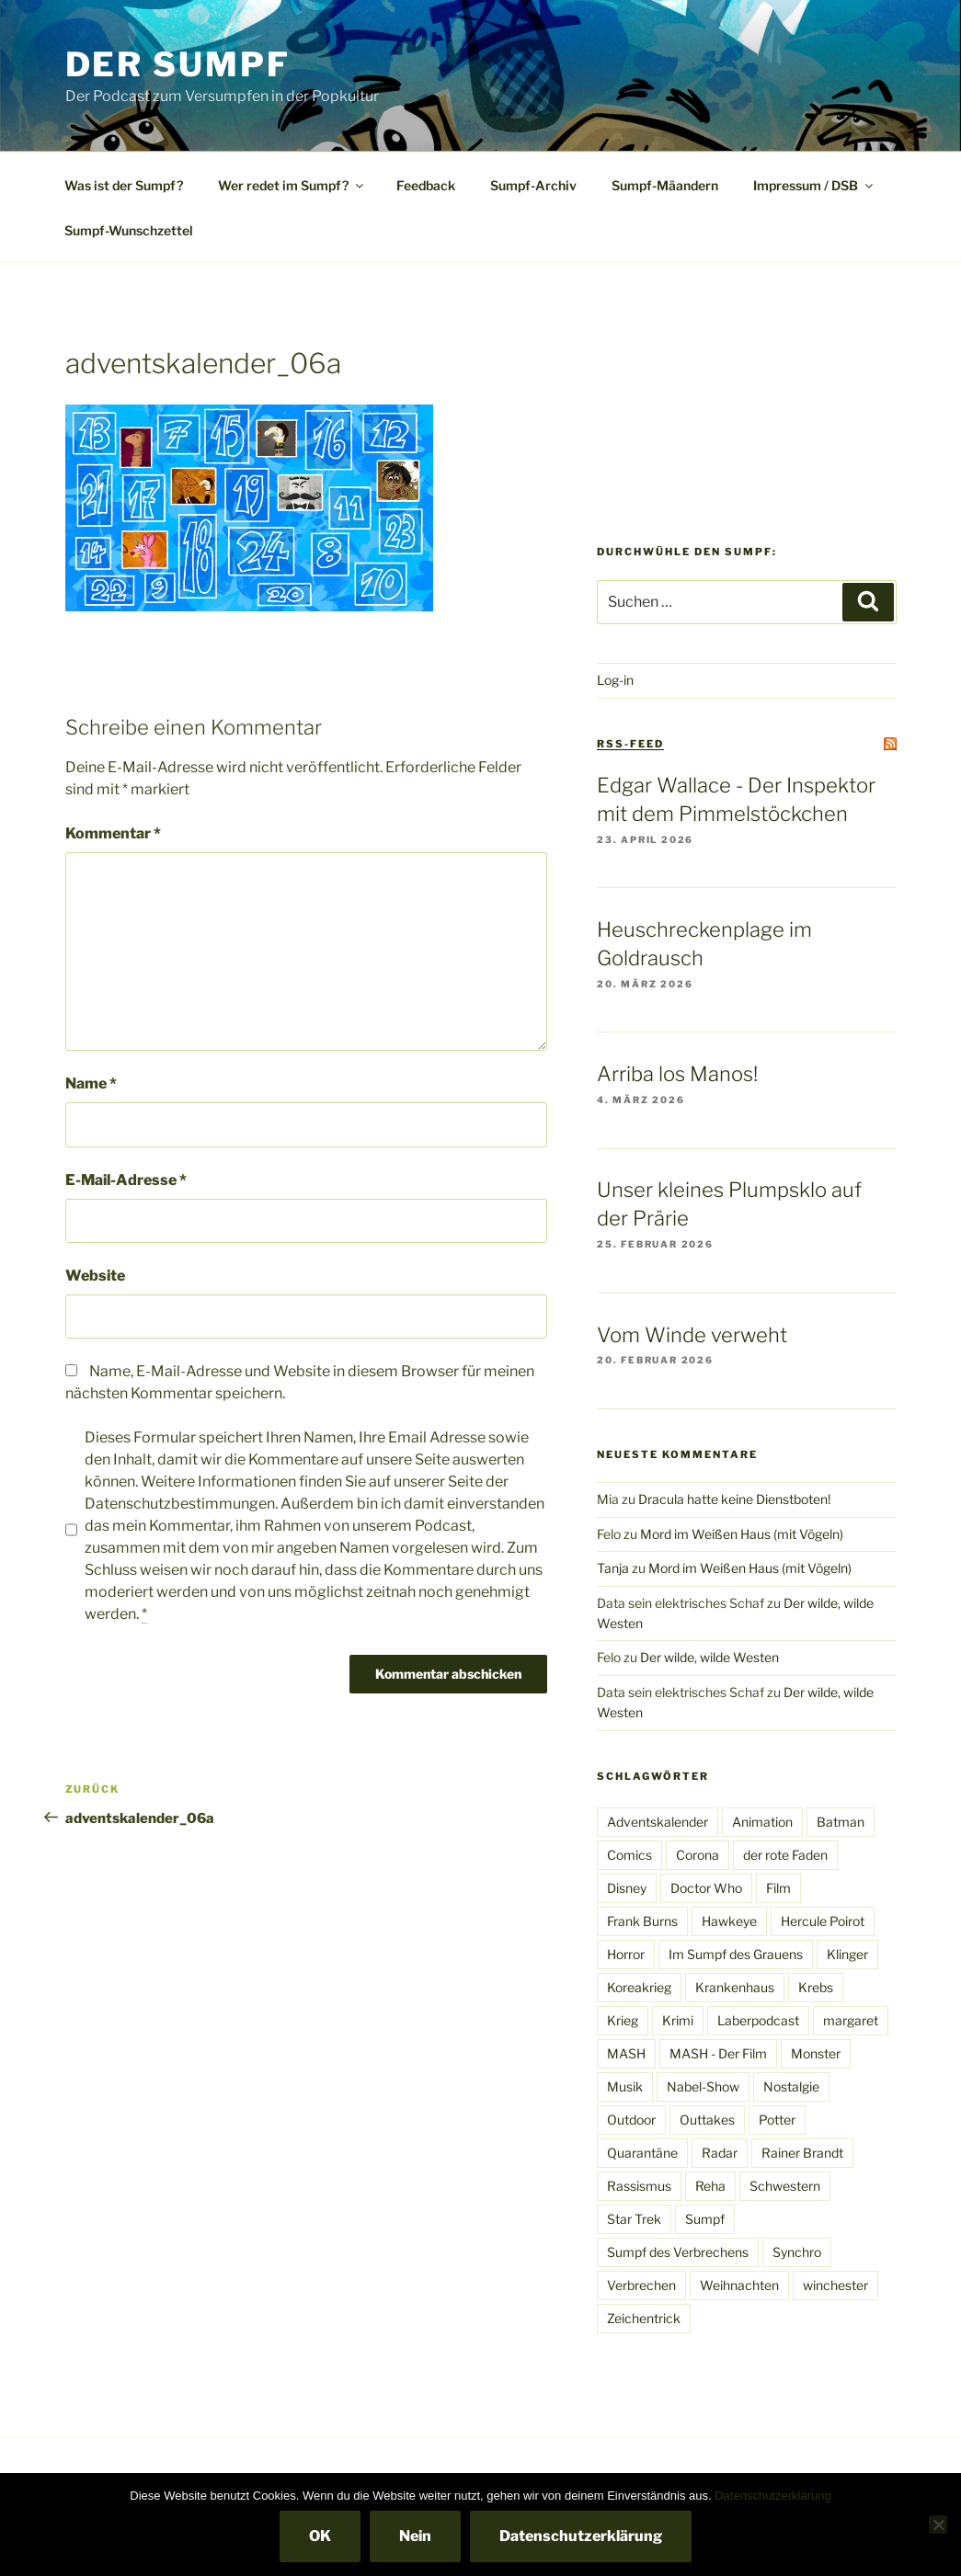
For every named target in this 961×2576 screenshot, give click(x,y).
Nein (415, 2536)
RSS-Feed (630, 743)
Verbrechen (641, 2285)
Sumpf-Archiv (533, 185)
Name (91, 1083)
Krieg (622, 2020)
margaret (850, 2020)
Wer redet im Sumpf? (292, 185)
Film (778, 1888)
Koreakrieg (639, 1987)
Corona (697, 1855)
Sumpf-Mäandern (665, 185)
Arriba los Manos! (677, 1074)
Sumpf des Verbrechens (678, 2252)
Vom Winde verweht (692, 1335)
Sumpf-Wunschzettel (128, 230)
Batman (840, 1821)
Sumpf (705, 2219)
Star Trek (634, 2219)
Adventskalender (657, 1821)
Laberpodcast (758, 2020)
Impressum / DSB (814, 185)
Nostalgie (791, 2086)
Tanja (613, 1568)
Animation (762, 1821)
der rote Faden (785, 1855)
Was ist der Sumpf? (123, 185)
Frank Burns (642, 1921)
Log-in (615, 680)
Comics (629, 1855)
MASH (626, 2053)
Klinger (847, 1954)
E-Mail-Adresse (126, 1180)
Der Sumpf (178, 64)
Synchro (796, 2252)
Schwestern (784, 2186)
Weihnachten (739, 2285)
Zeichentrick (644, 2318)
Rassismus (639, 2186)
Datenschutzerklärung (772, 2495)
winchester (835, 2285)
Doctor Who (706, 1888)
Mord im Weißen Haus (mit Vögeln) (741, 1534)
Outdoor (631, 2119)
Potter (777, 2119)
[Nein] (938, 2524)
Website (95, 1275)
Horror (626, 1954)
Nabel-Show (703, 2086)
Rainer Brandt (802, 2152)
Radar (720, 2152)
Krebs (815, 1987)
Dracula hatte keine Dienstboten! (734, 1499)
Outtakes (707, 2119)
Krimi (677, 2020)
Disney (626, 1888)
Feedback (425, 185)
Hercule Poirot (822, 1921)
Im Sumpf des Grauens (736, 1954)
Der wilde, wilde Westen (709, 1657)
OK (320, 2536)
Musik (625, 2086)
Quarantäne (642, 2152)
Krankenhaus (734, 1987)
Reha (710, 2186)
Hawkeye (729, 1921)
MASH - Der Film (718, 2053)
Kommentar (113, 833)
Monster (816, 2053)
